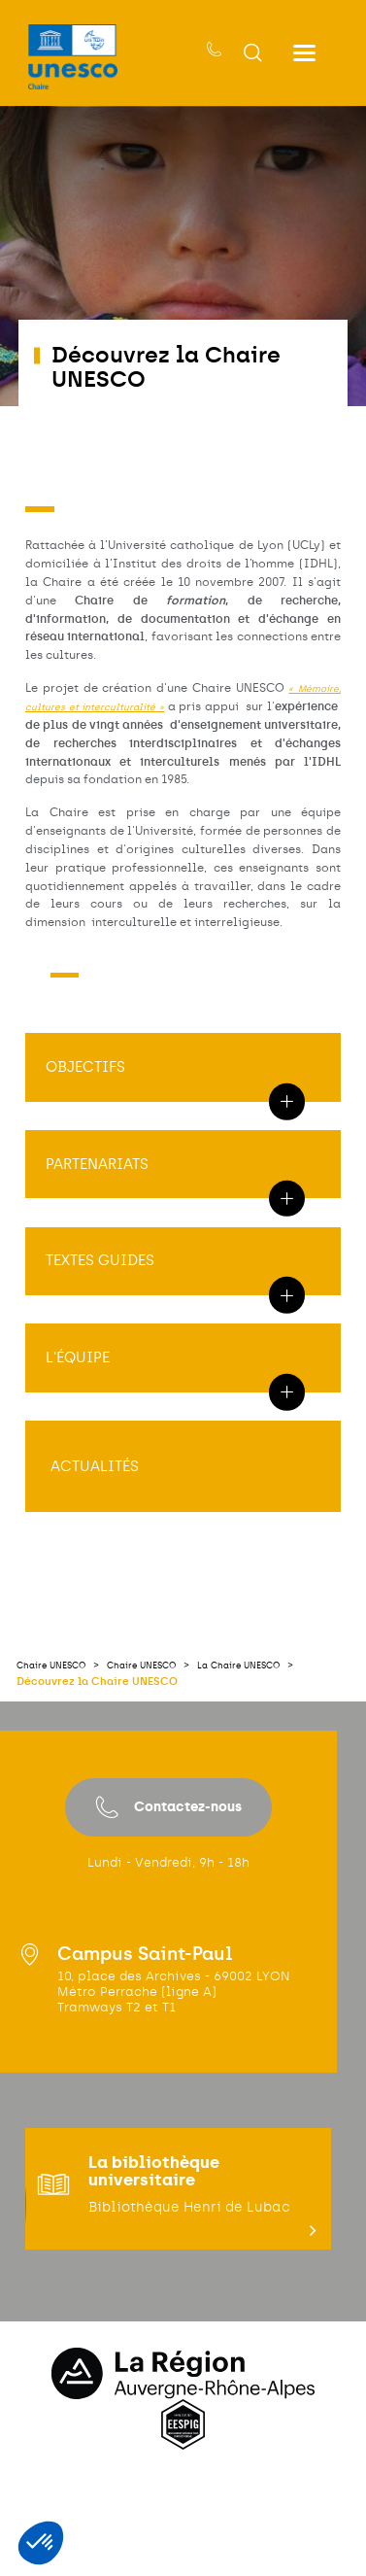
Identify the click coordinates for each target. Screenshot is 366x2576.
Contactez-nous (168, 1899)
